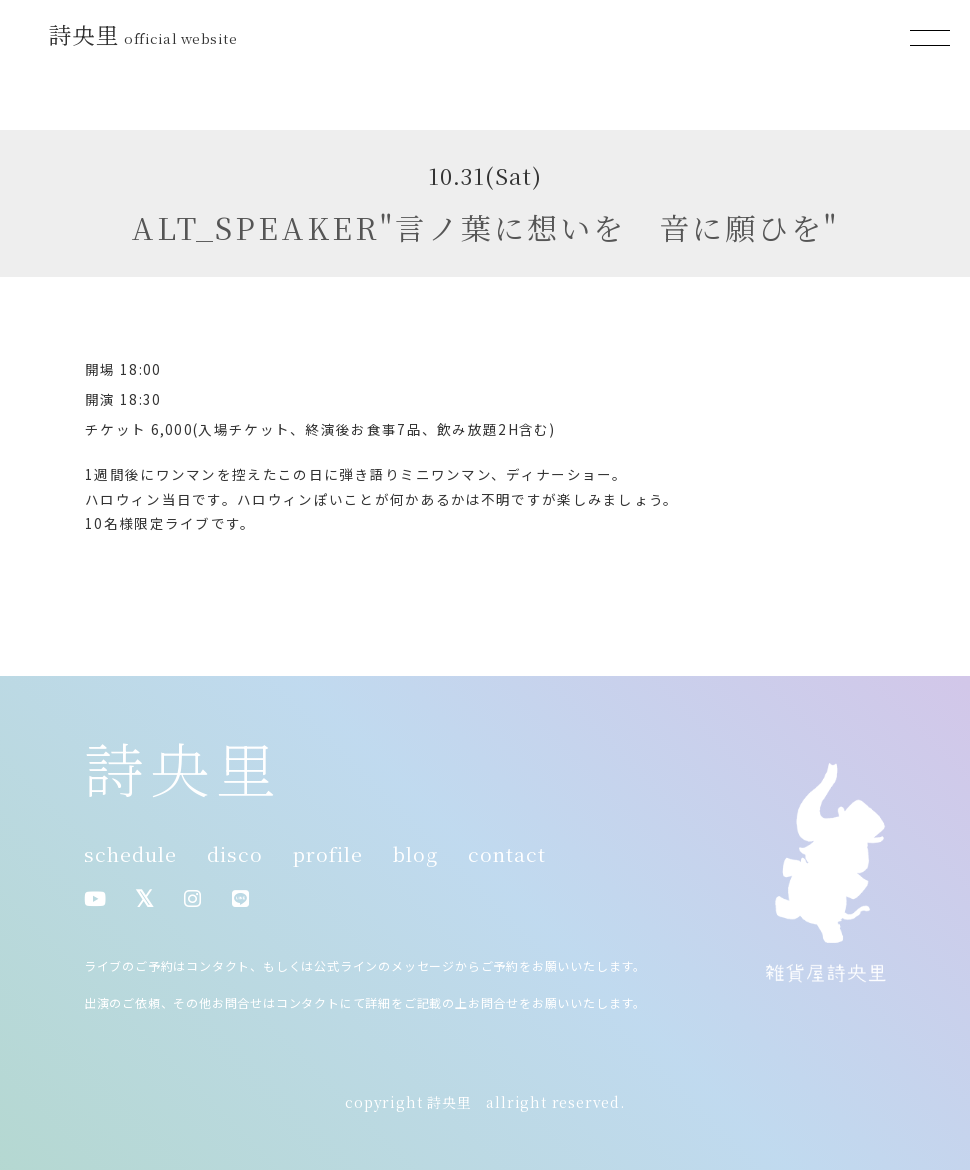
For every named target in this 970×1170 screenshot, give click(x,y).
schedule (130, 854)
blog (415, 854)
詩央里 (146, 34)
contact (507, 854)
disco (235, 854)
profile (328, 854)
